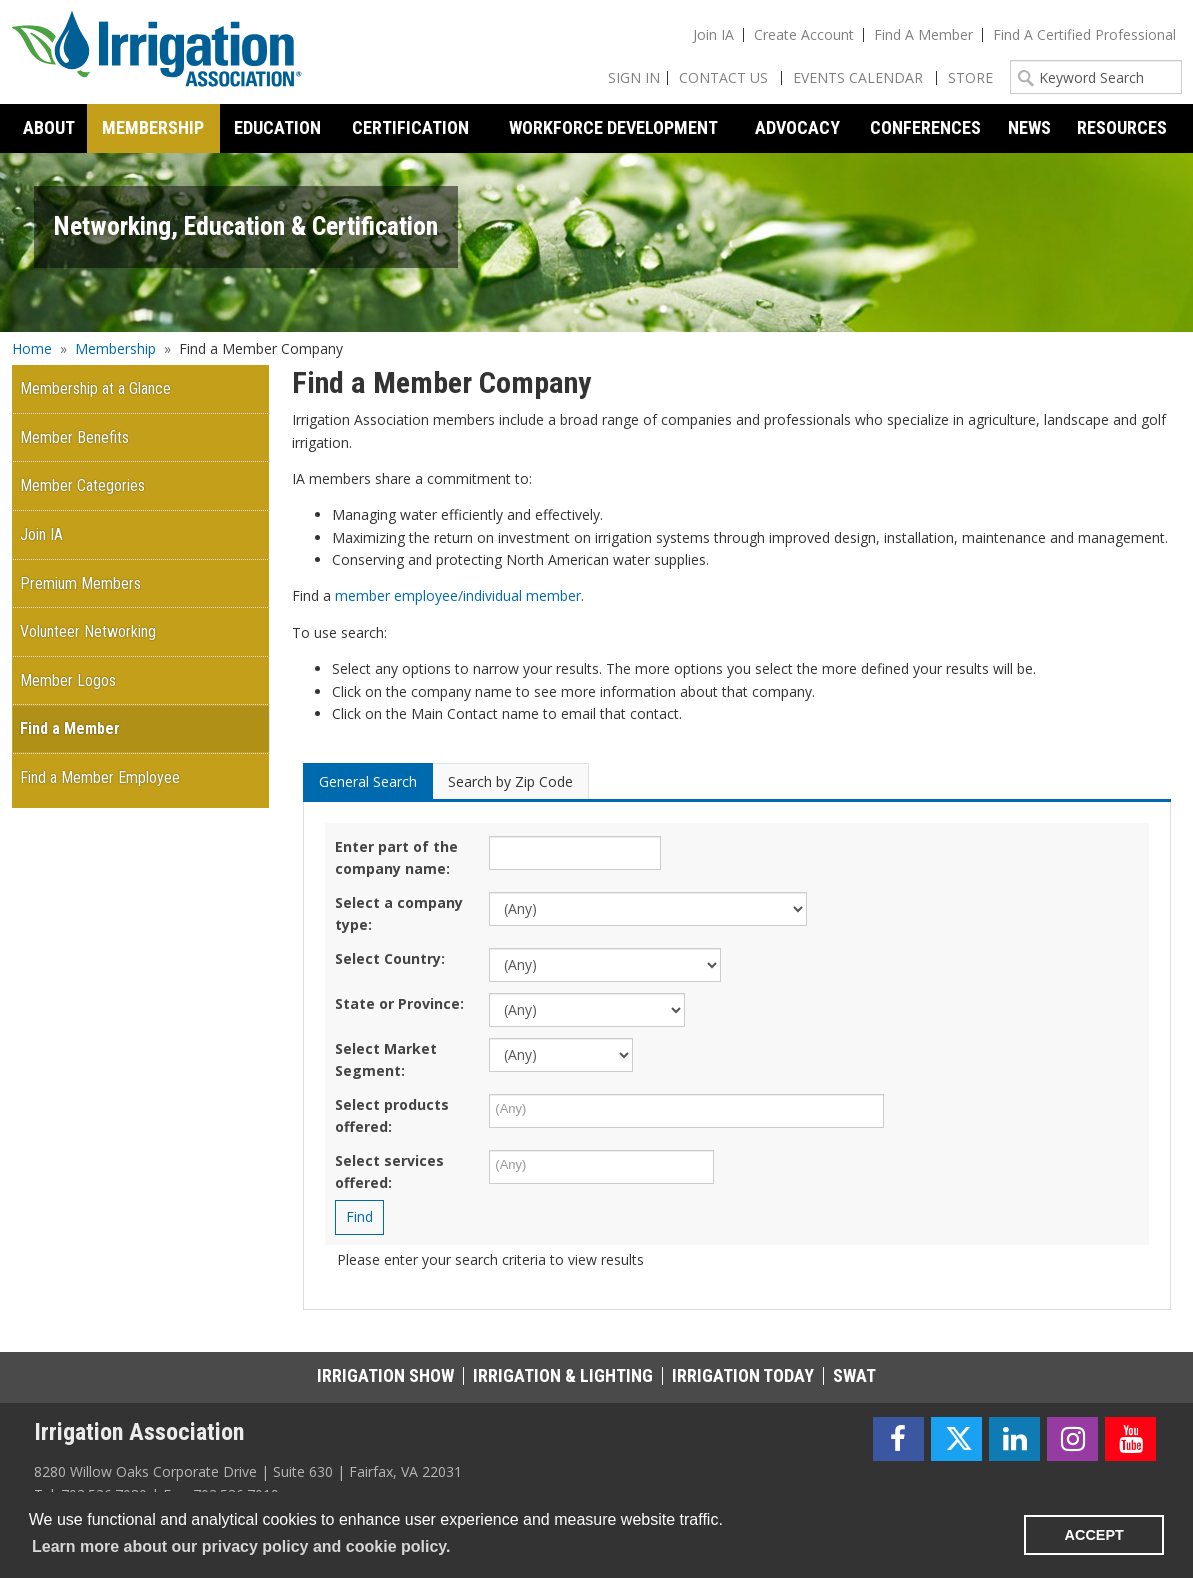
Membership (115, 348)
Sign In (634, 77)
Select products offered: (392, 1115)
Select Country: (390, 958)
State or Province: (399, 1003)
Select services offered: (389, 1171)
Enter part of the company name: (396, 857)
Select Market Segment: (386, 1059)
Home (32, 348)
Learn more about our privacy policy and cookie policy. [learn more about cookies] (241, 1546)
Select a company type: (399, 913)
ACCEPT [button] (1094, 1535)
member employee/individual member (458, 595)
